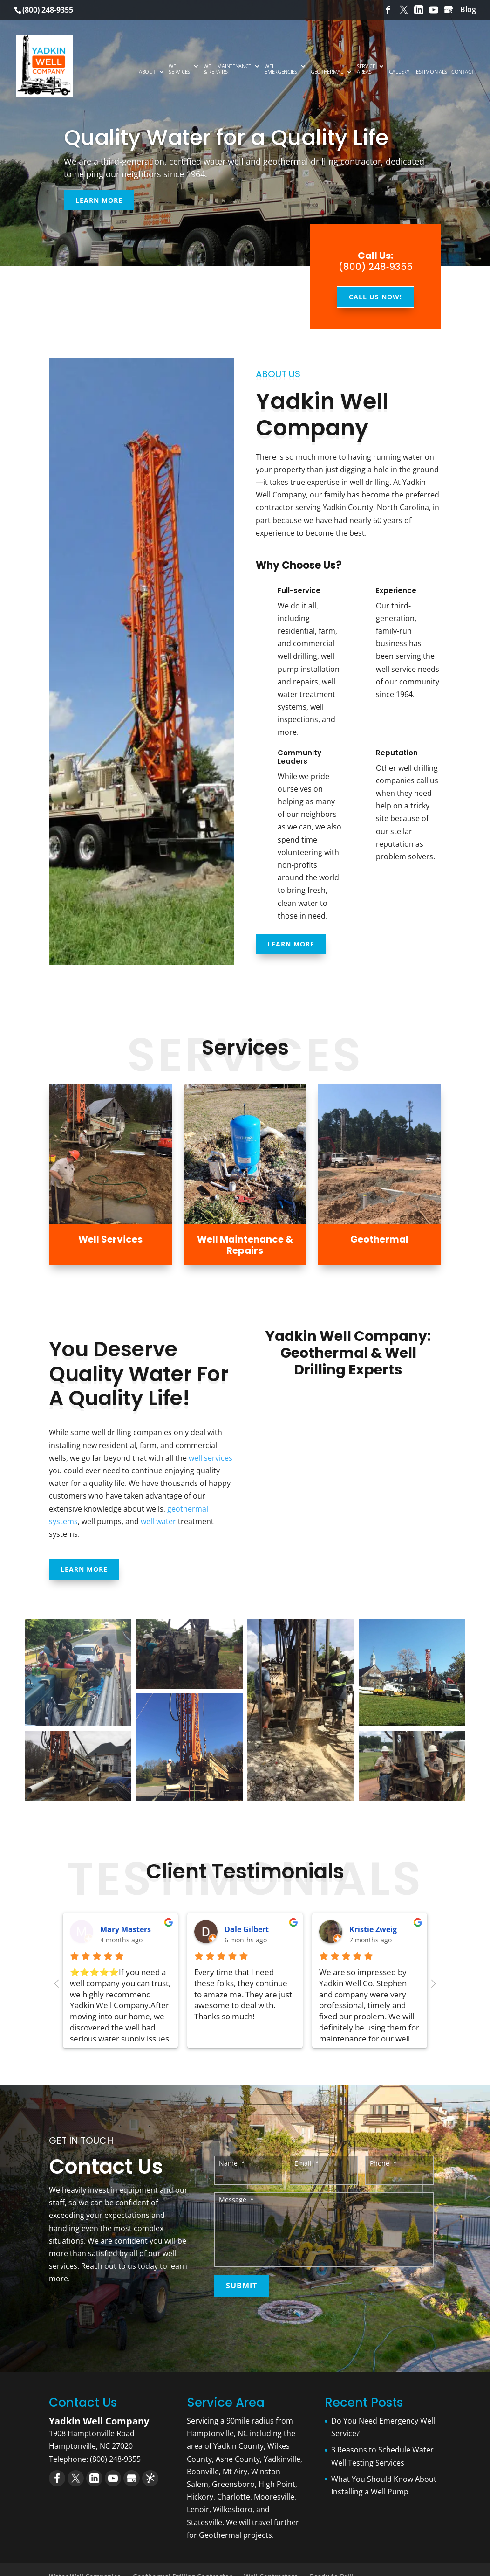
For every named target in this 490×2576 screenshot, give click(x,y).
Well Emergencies (281, 69)
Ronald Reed (372, 1929)
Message (236, 2200)
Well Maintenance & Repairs (227, 69)
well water (158, 1521)
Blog (468, 9)
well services (210, 1458)
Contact (462, 72)
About (147, 72)
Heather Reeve (128, 1929)
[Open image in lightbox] (78, 1672)
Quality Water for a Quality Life (226, 137)
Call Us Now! (375, 296)
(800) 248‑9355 (376, 266)
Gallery (399, 72)
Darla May (244, 1929)
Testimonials (430, 72)
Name (232, 2163)
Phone (383, 2163)
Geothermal (327, 72)
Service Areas (366, 69)
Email (306, 2163)
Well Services (179, 69)
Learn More (98, 200)
